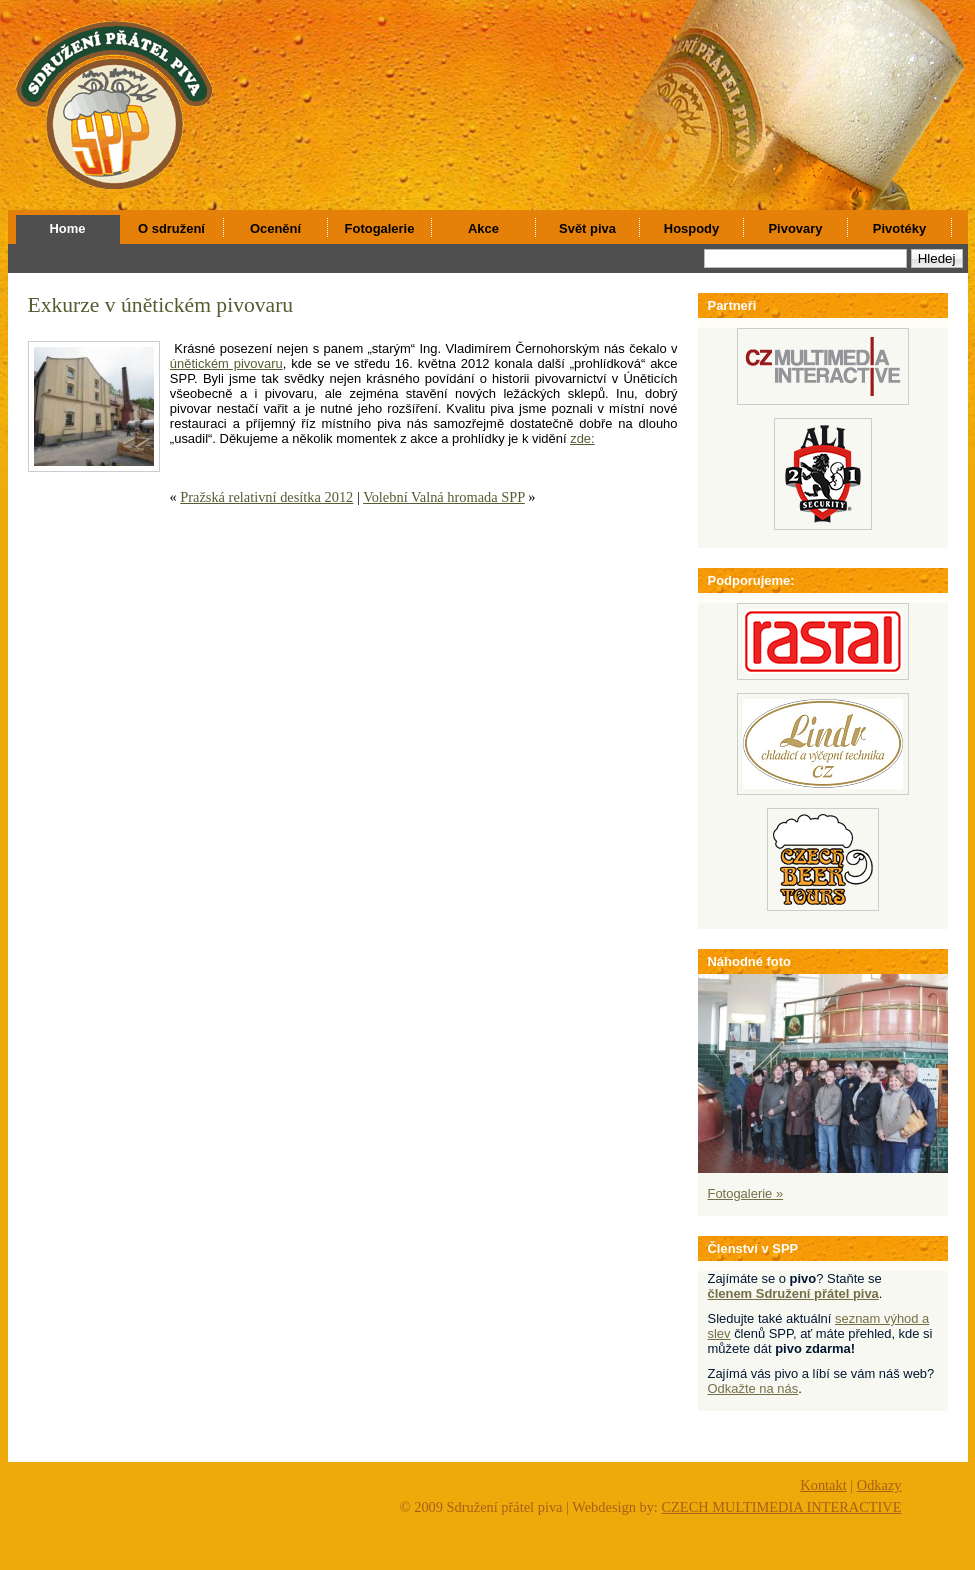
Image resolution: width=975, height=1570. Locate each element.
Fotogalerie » (746, 1193)
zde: (582, 438)
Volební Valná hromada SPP (444, 497)
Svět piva (587, 228)
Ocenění (275, 228)
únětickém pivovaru (226, 363)
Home (68, 228)
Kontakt (823, 1485)
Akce (483, 228)
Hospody (691, 228)
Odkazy (879, 1485)
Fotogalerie (380, 228)
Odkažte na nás (753, 1388)
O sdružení (171, 228)
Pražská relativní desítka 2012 (266, 497)
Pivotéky (899, 228)
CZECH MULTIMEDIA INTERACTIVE (781, 1507)
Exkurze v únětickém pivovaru (161, 305)
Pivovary (795, 228)
